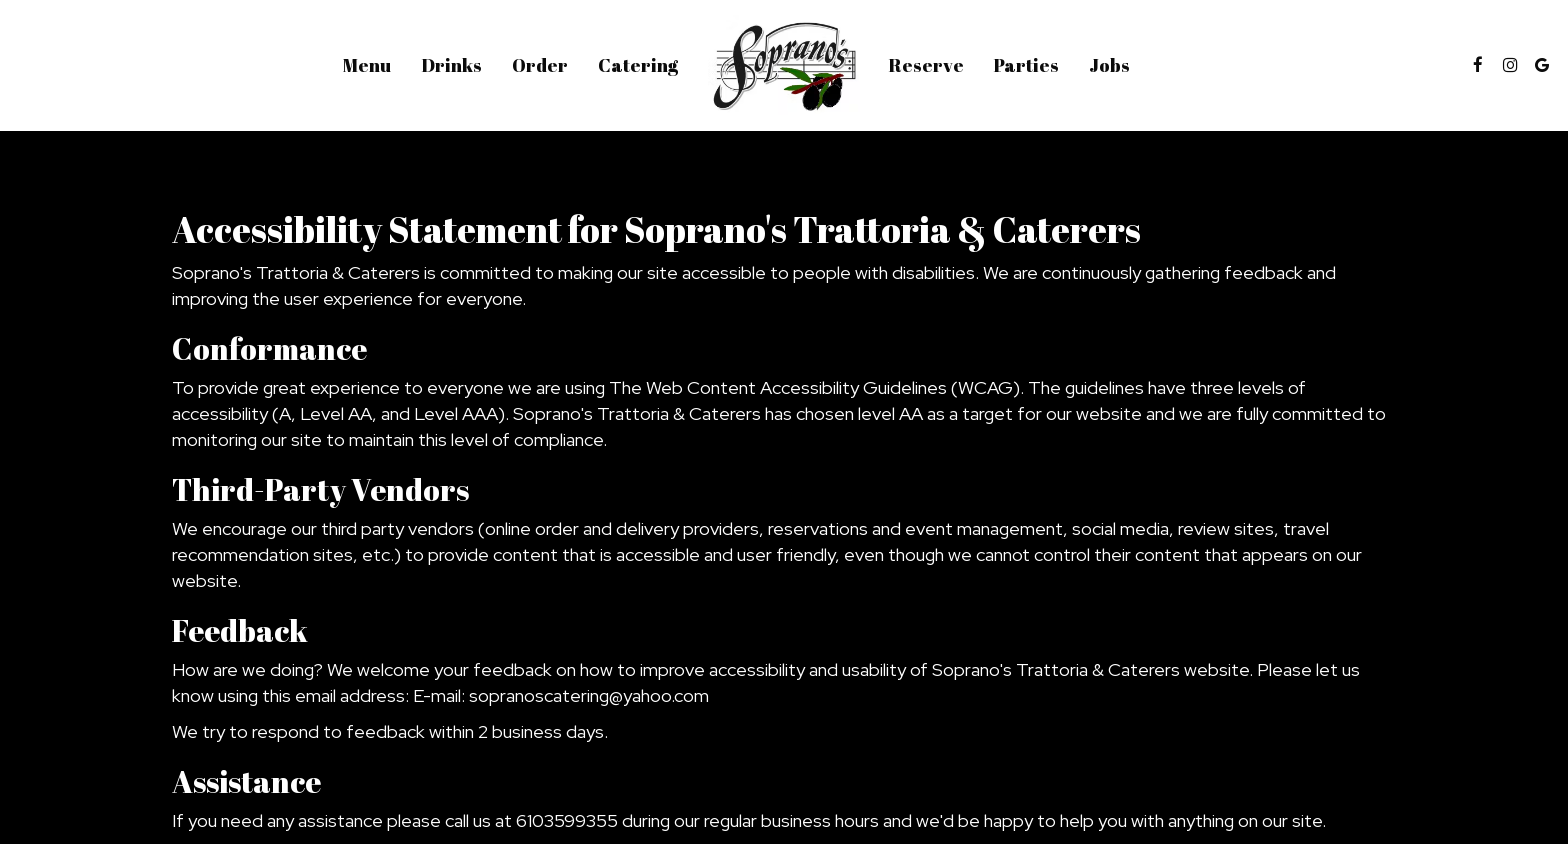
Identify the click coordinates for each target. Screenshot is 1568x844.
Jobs (1109, 65)
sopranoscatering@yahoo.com (589, 695)
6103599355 (567, 820)
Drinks (451, 65)
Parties (1026, 65)
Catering (638, 65)
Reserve (926, 65)
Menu (367, 65)
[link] (783, 65)
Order (540, 65)
